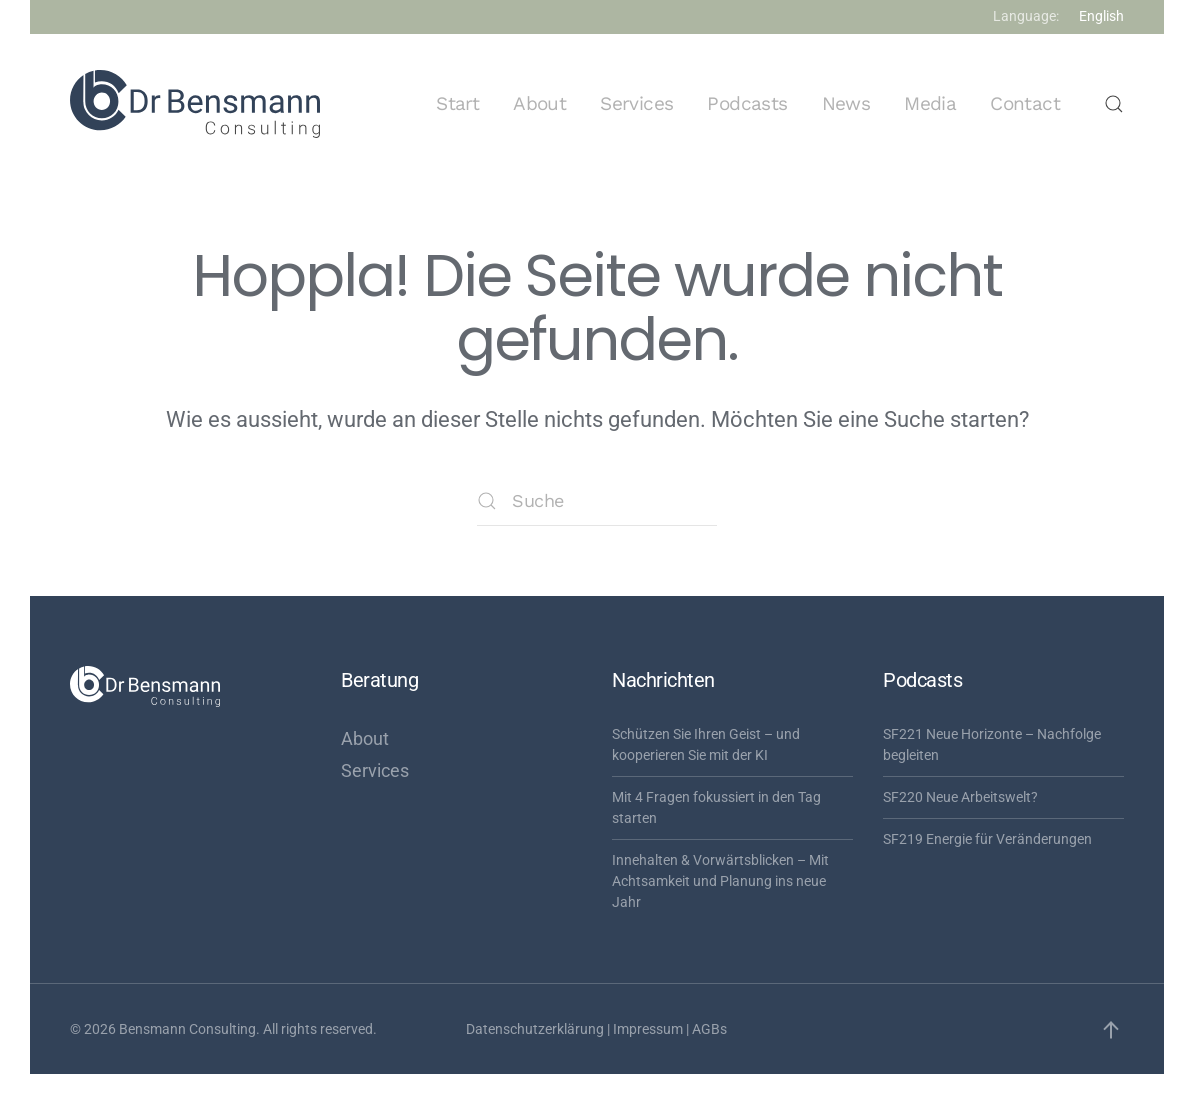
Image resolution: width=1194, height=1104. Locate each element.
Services (636, 103)
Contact (1025, 103)
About (539, 103)
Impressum (648, 1029)
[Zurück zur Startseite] (195, 104)
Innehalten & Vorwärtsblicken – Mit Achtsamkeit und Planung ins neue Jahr (720, 881)
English (1101, 16)
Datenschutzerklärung (535, 1029)
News (846, 103)
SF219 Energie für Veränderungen (987, 839)
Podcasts (747, 103)
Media (930, 103)
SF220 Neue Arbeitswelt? (960, 797)
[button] (1114, 104)
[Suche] (597, 501)
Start (457, 103)
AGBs (709, 1029)
